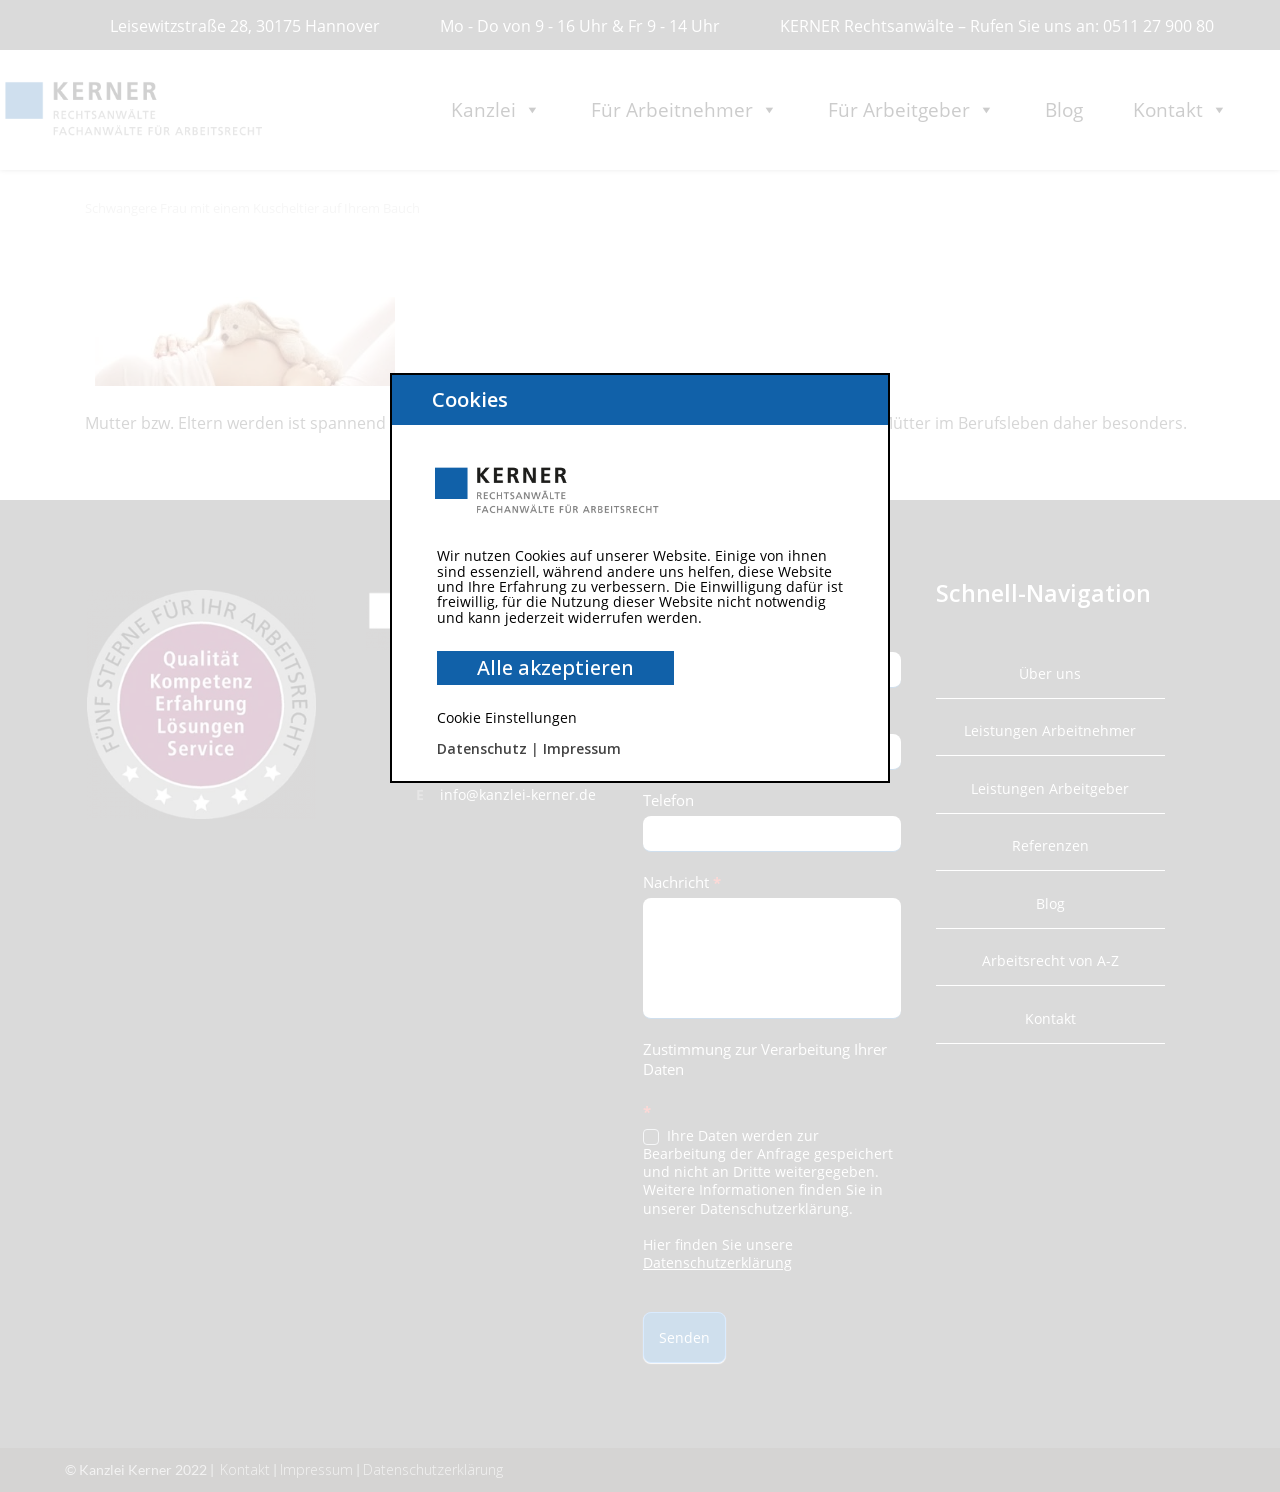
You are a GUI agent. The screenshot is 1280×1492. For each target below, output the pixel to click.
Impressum (582, 748)
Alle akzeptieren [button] (555, 667)
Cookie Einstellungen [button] (507, 717)
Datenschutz (482, 748)
